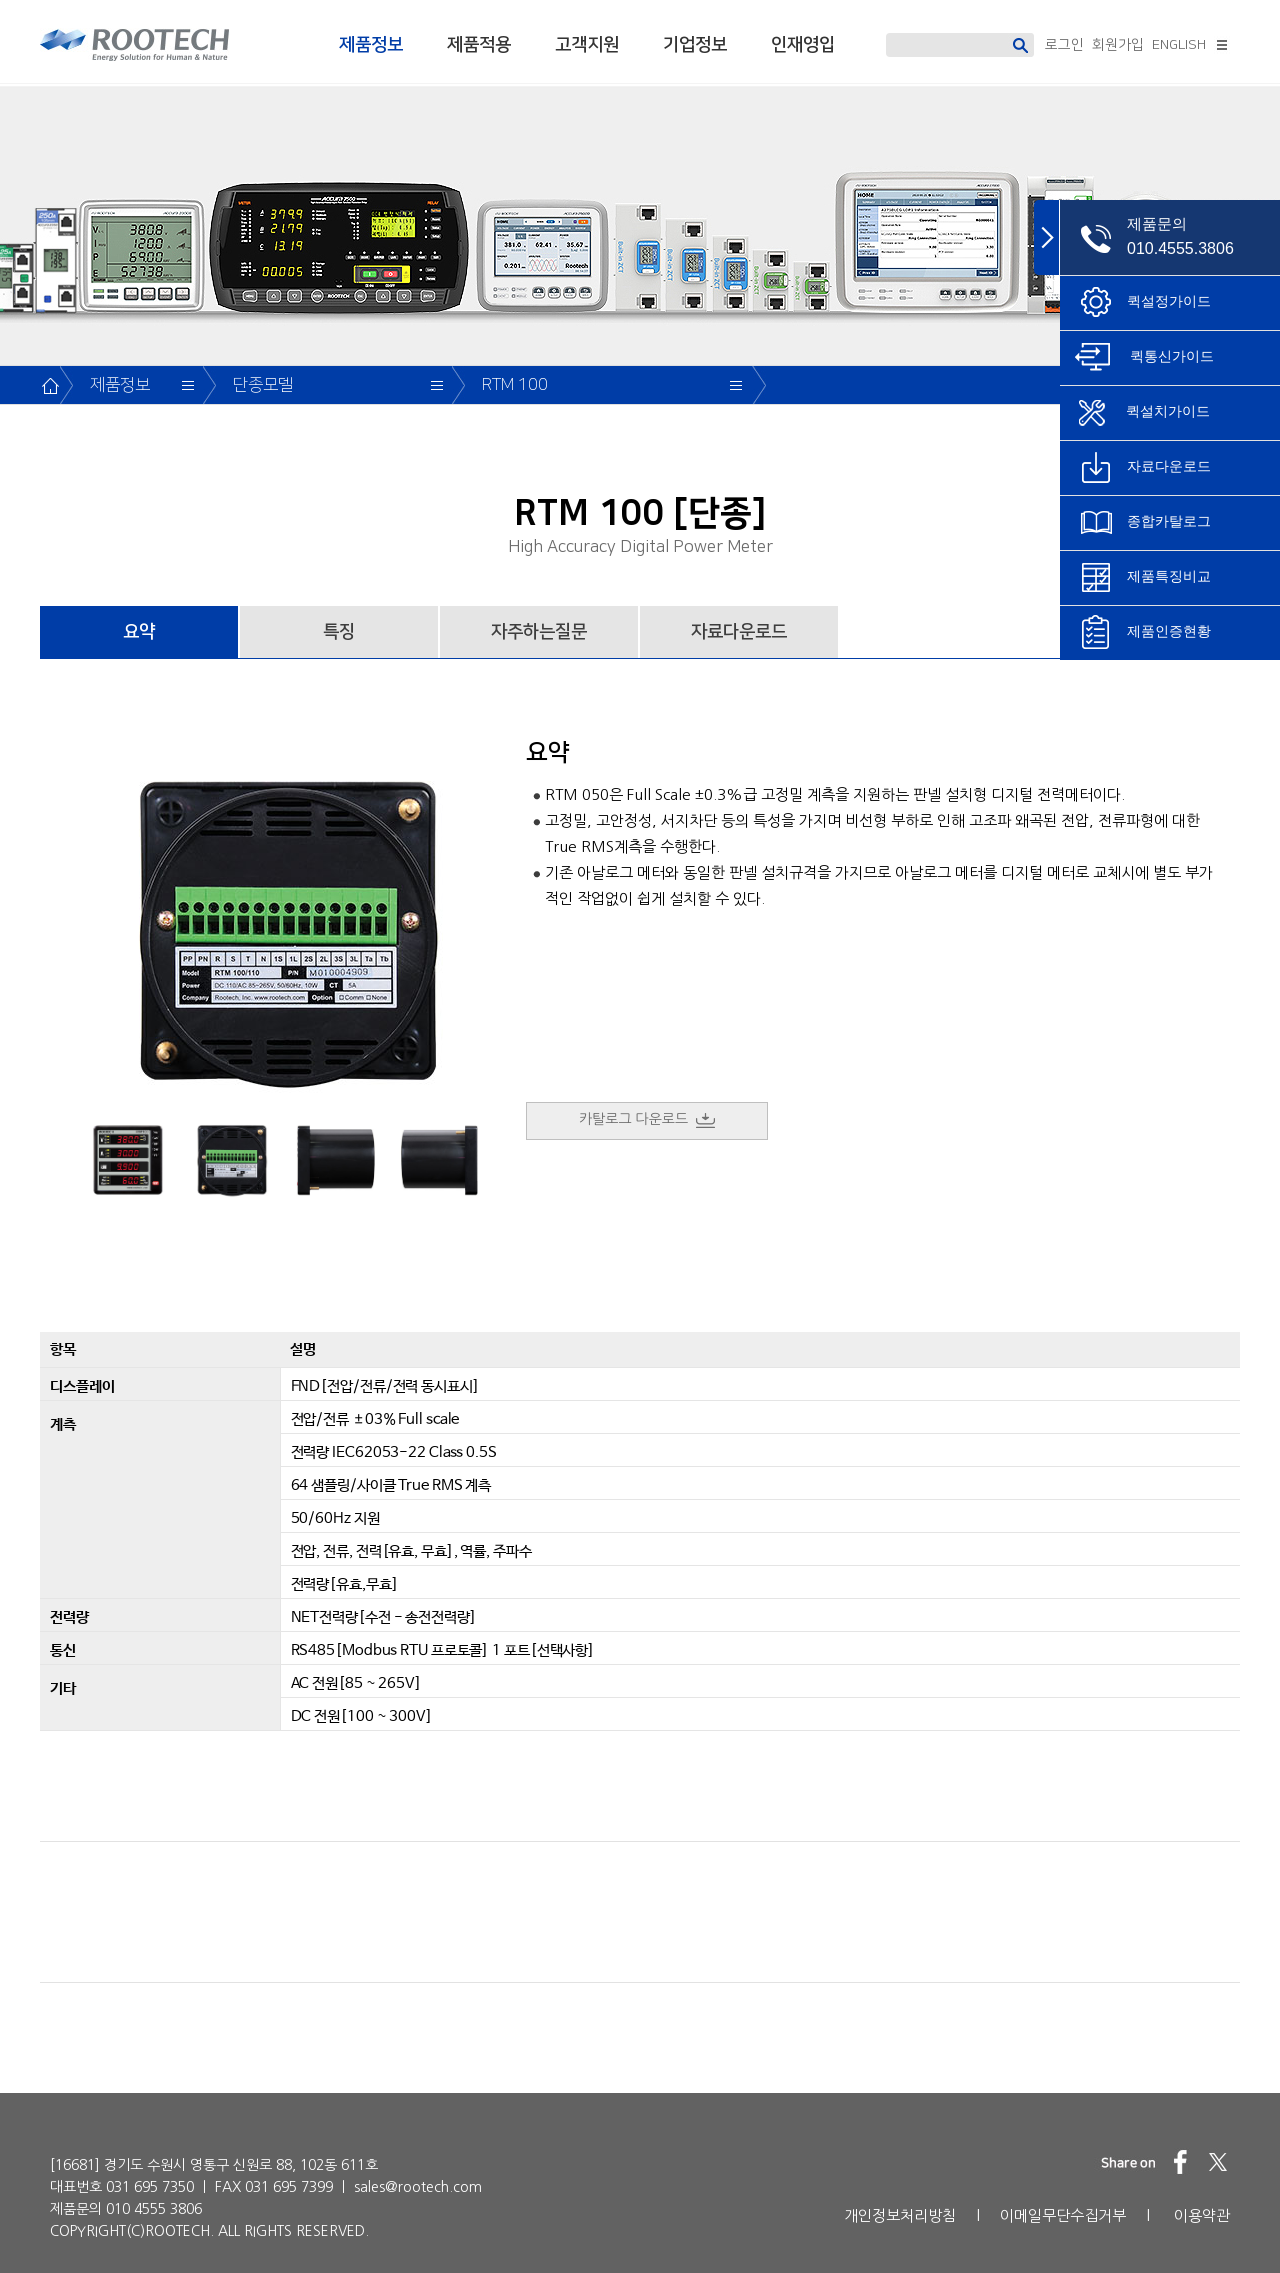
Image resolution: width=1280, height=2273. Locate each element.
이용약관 (1202, 2215)
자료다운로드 (739, 632)
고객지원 (587, 45)
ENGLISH (1179, 45)
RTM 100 (515, 385)
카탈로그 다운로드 (647, 1120)
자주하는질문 (539, 632)
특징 (339, 632)
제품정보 (371, 45)
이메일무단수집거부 (1063, 2215)
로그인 (1064, 45)
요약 (139, 632)
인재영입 (803, 45)
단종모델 (263, 385)
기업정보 (695, 45)
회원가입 (1118, 45)
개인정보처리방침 (900, 2215)
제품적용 (479, 45)
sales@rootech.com (418, 2187)
